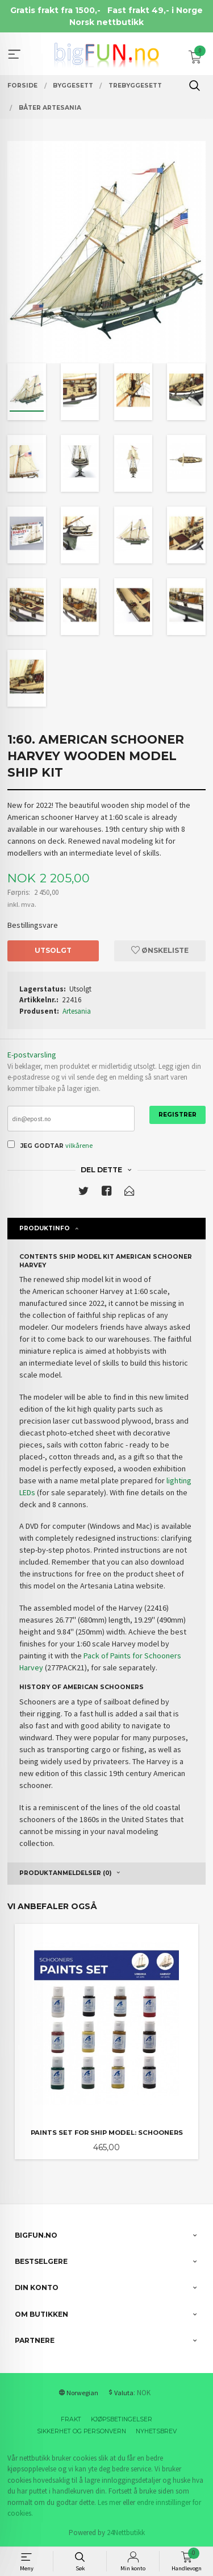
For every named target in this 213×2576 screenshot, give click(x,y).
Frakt (71, 2419)
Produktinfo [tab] (44, 1228)
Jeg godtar (42, 1146)
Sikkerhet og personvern (81, 2431)
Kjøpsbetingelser (121, 2419)
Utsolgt (53, 950)
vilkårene (79, 1145)
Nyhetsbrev (156, 2431)
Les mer (109, 2502)
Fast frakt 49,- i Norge (155, 10)
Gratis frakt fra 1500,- (55, 10)
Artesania (76, 1011)
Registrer (177, 1114)
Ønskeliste (160, 950)
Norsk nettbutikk (106, 22)
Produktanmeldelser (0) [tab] (65, 1873)
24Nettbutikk (126, 2532)
